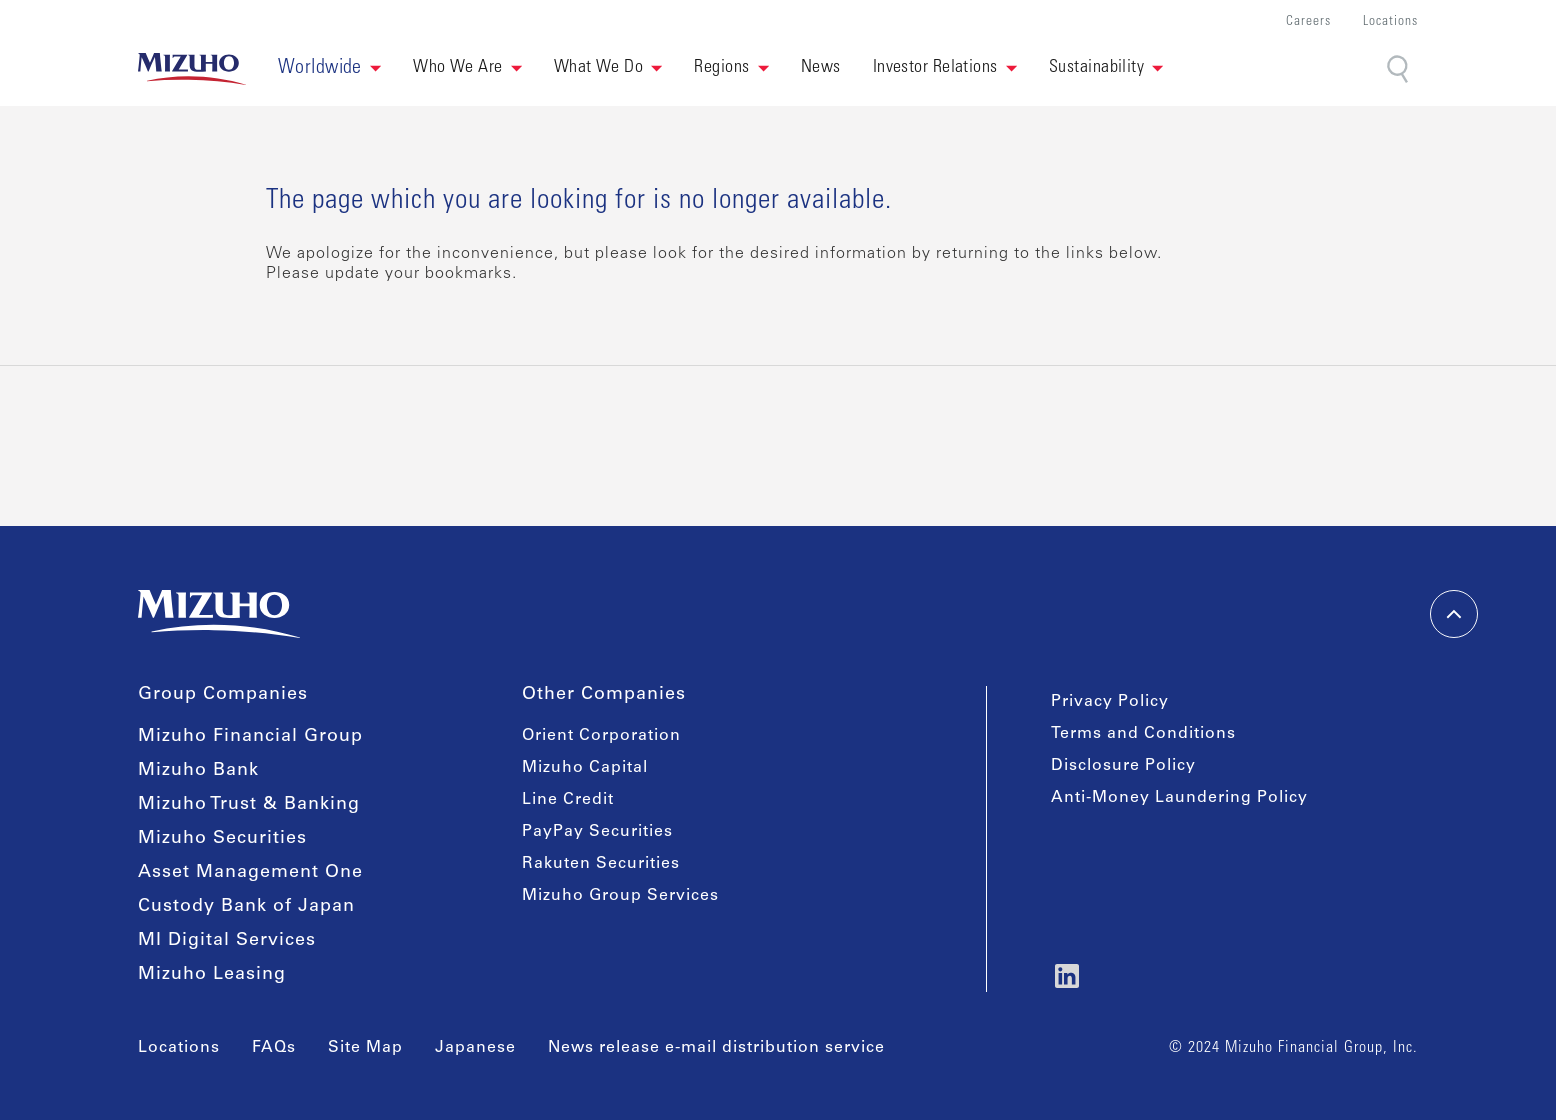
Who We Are (458, 68)
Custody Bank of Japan (246, 907)
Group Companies (223, 695)
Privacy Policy (1110, 702)
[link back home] (192, 69)
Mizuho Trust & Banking (249, 805)
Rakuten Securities (601, 864)
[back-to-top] (1454, 614)
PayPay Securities (597, 832)
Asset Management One (250, 873)
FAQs (274, 1048)
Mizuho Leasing (212, 975)
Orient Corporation (601, 736)
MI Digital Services (227, 941)
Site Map (365, 1048)
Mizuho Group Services (620, 896)
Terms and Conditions (1143, 734)
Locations (1390, 22)
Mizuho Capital (585, 768)
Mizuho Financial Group (250, 737)
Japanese (475, 1048)
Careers (1308, 22)
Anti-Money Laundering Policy (1179, 798)
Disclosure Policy (1123, 766)
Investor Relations (935, 68)
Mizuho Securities (222, 839)
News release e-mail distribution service (716, 1048)
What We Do (599, 68)
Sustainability (1096, 68)
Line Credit (568, 800)
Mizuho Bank (198, 771)
